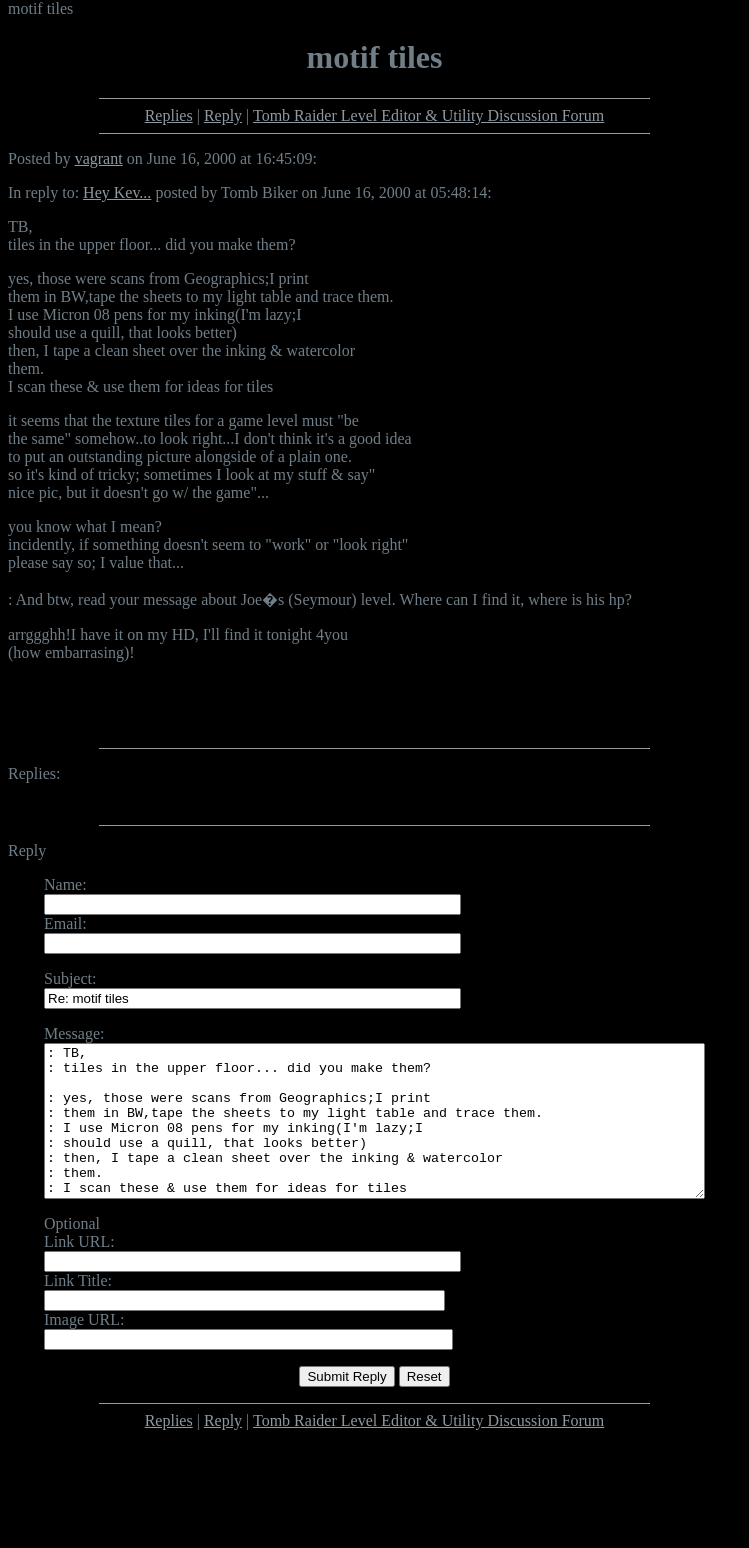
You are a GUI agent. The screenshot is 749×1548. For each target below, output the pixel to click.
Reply (223, 115)
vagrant (99, 158)
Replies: (34, 773)
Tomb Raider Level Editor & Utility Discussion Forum (428, 115)
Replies (169, 115)
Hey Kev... (117, 192)
